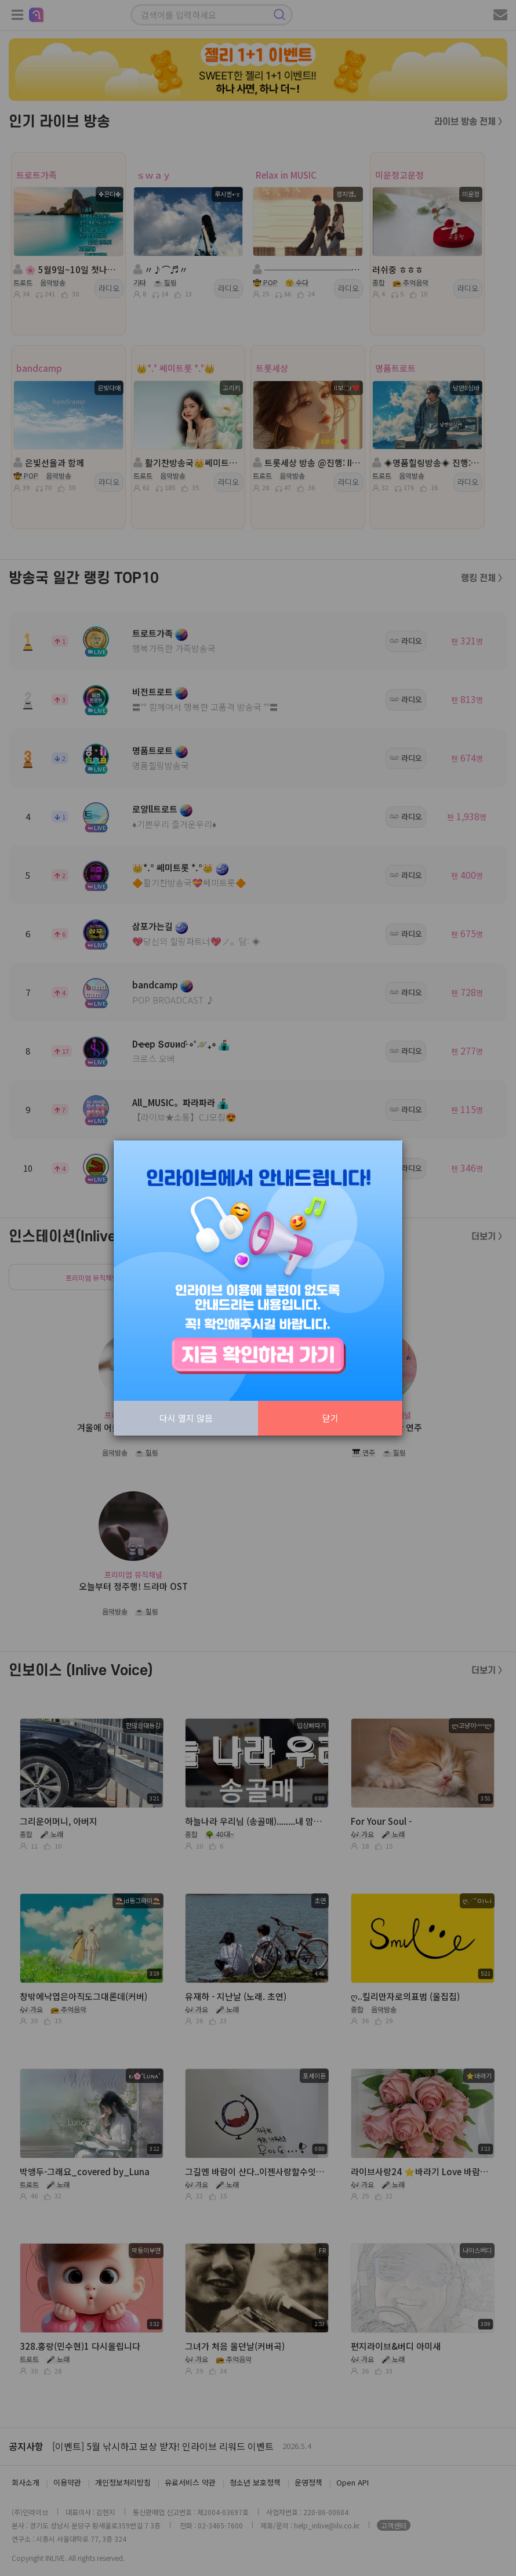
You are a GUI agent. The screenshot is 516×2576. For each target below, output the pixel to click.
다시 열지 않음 (186, 1418)
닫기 (330, 1418)
